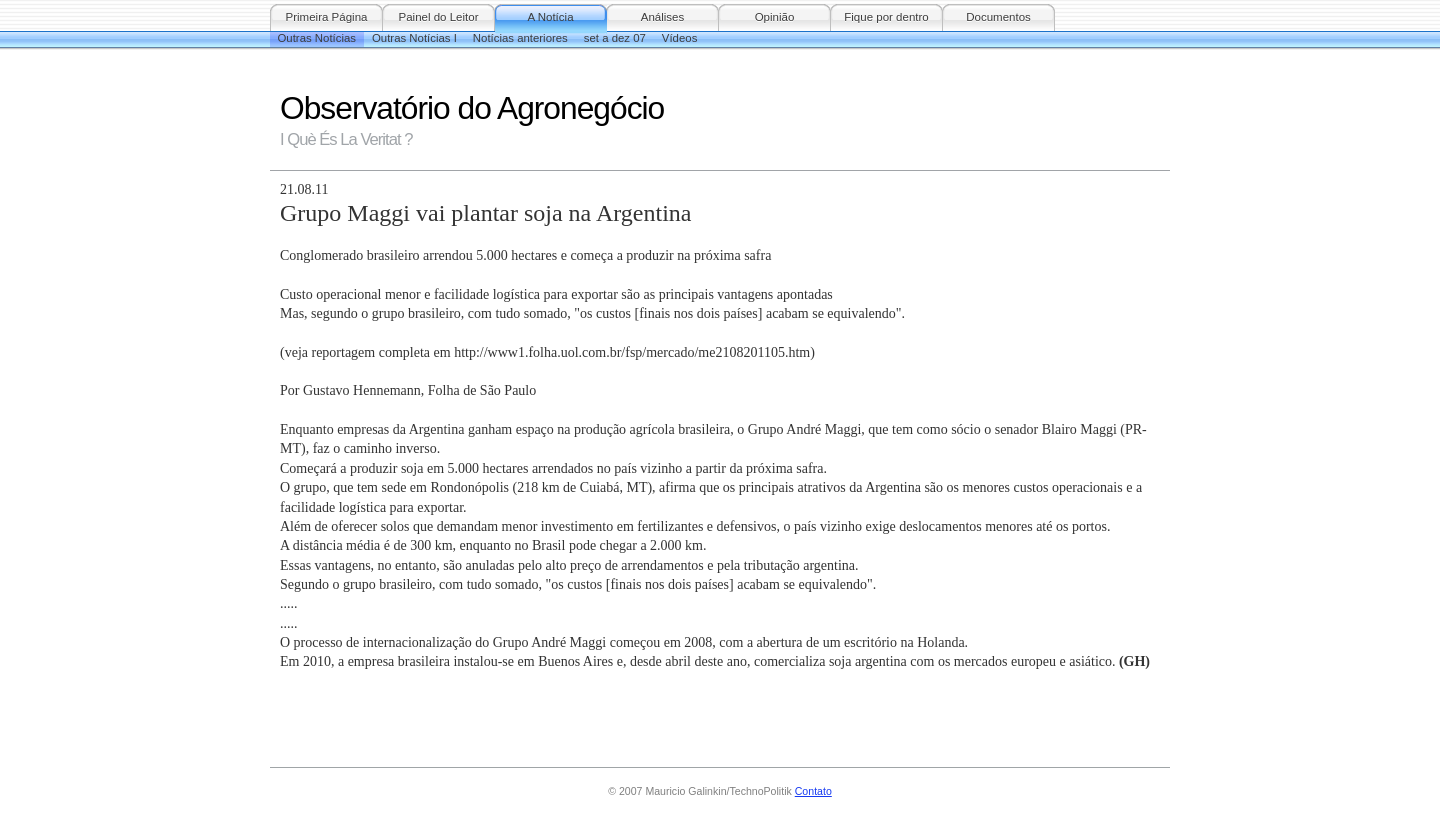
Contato (813, 791)
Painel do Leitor (438, 17)
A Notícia (550, 17)
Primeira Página (327, 17)
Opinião (775, 17)
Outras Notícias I (414, 38)
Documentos (998, 17)
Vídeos (679, 38)
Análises (663, 17)
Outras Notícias (317, 38)
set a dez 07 (615, 38)
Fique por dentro (886, 17)
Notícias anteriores (520, 38)
